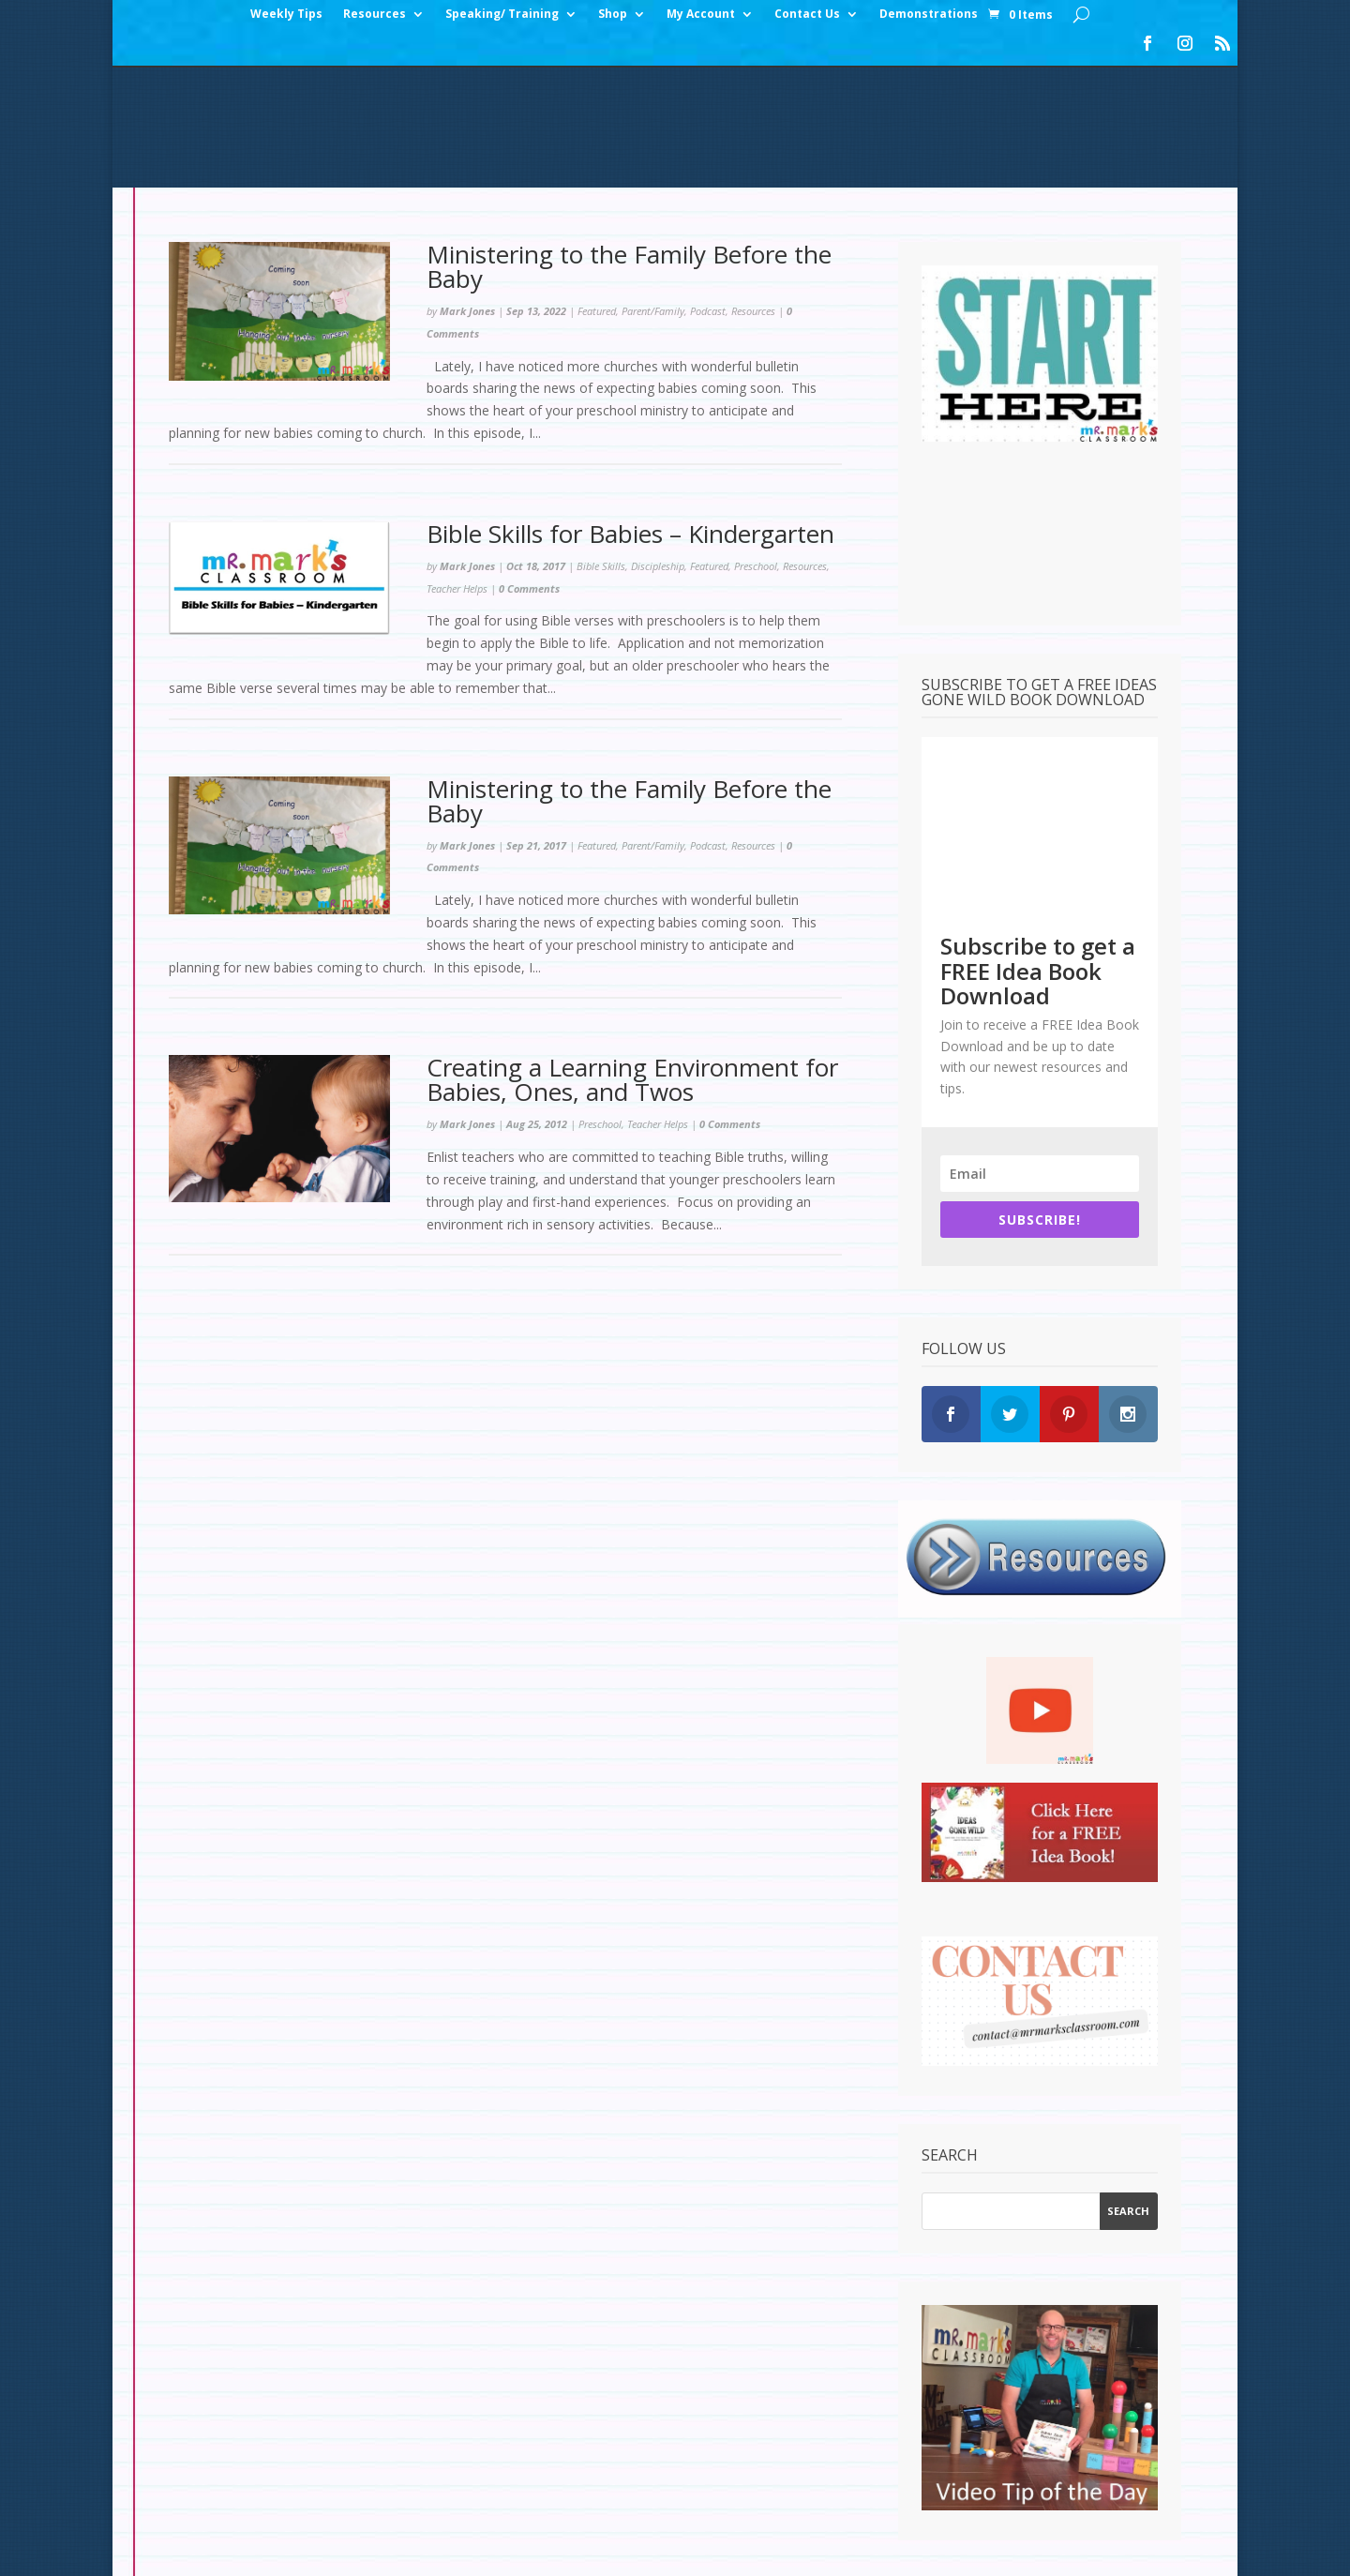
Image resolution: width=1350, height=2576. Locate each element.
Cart (433, 2499)
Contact (499, 2499)
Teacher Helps (457, 468)
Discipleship (657, 446)
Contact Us (807, 15)
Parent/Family (653, 191)
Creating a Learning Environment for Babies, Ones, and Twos (632, 959)
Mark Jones (467, 191)
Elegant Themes (303, 2550)
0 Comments (529, 468)
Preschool (755, 446)
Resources (374, 15)
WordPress (486, 2550)
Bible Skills (601, 446)
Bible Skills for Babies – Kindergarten (630, 413)
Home (188, 2499)
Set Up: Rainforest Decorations (946, 2499)
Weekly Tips (286, 15)
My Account (701, 15)
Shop (612, 15)
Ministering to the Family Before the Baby (629, 146)
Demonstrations (928, 15)
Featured (597, 191)
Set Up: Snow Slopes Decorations (657, 2499)
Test (804, 2499)
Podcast (708, 191)
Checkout (364, 2499)
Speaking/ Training (502, 15)
